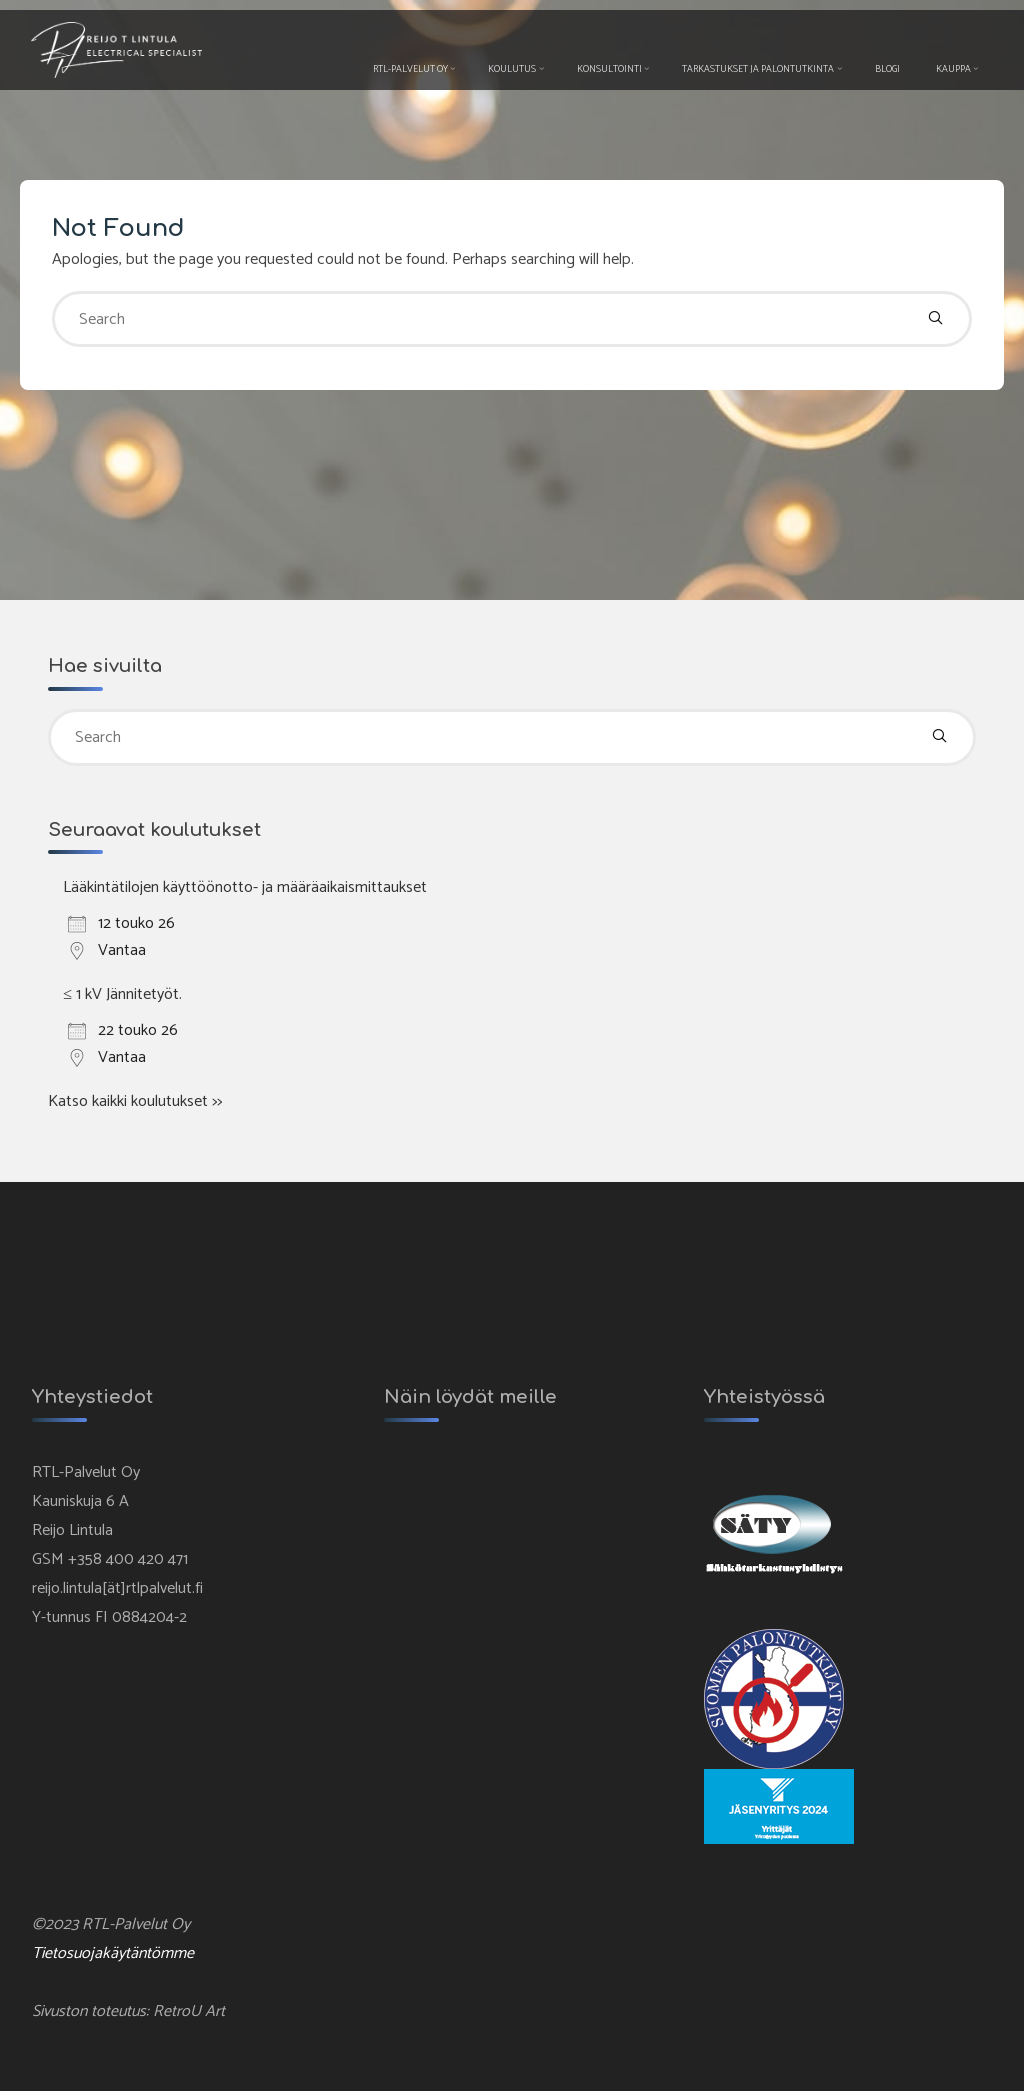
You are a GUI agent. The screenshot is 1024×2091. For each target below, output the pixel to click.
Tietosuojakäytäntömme (114, 1953)
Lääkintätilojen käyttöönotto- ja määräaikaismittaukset (245, 887)
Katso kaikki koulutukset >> (135, 1099)
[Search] (935, 319)
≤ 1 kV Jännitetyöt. (122, 993)
